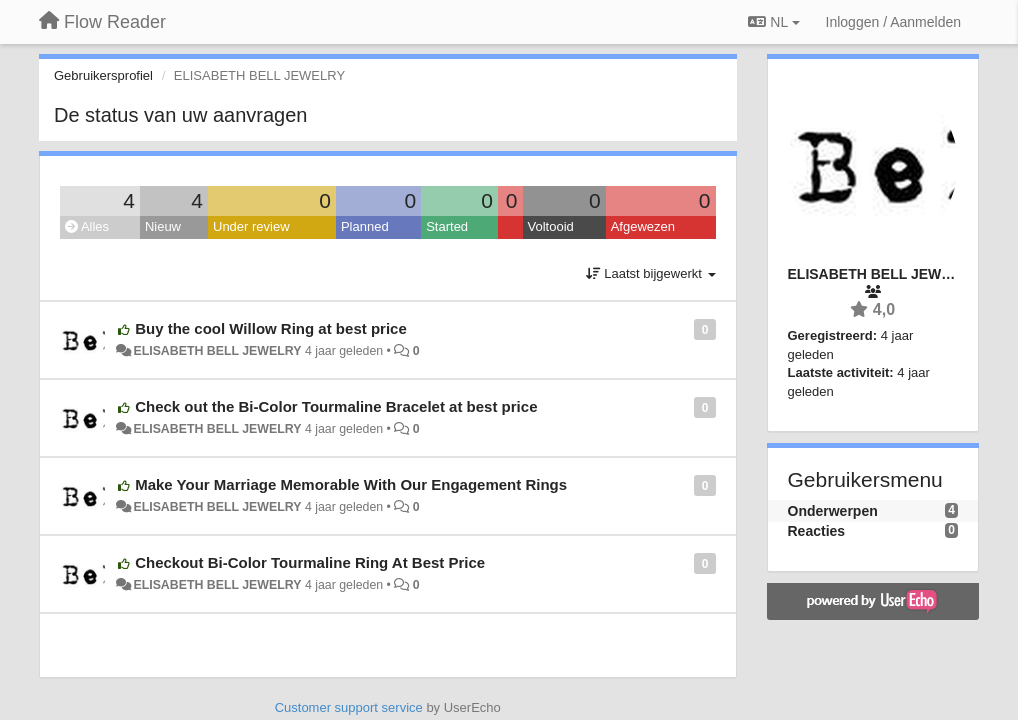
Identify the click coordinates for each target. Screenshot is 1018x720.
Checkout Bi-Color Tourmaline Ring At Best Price (310, 562)
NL (773, 22)
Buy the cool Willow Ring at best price (271, 328)
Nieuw (163, 226)
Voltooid (551, 226)
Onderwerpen (833, 511)
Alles (87, 226)
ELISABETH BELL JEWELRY (217, 351)
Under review (251, 226)
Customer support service (349, 707)
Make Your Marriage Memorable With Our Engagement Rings (351, 484)
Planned (365, 226)
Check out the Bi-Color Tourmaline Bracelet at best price (336, 406)
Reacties (817, 531)
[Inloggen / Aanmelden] (893, 22)
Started (447, 226)
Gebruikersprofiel (103, 75)
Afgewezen (643, 226)
